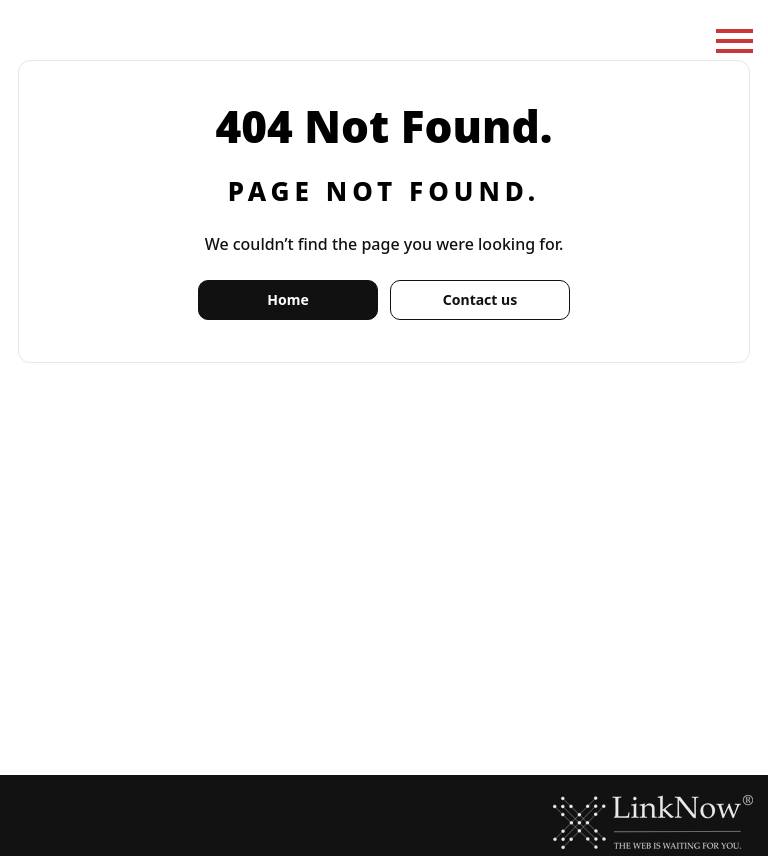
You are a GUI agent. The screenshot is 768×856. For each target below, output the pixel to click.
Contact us (480, 299)
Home (287, 299)
